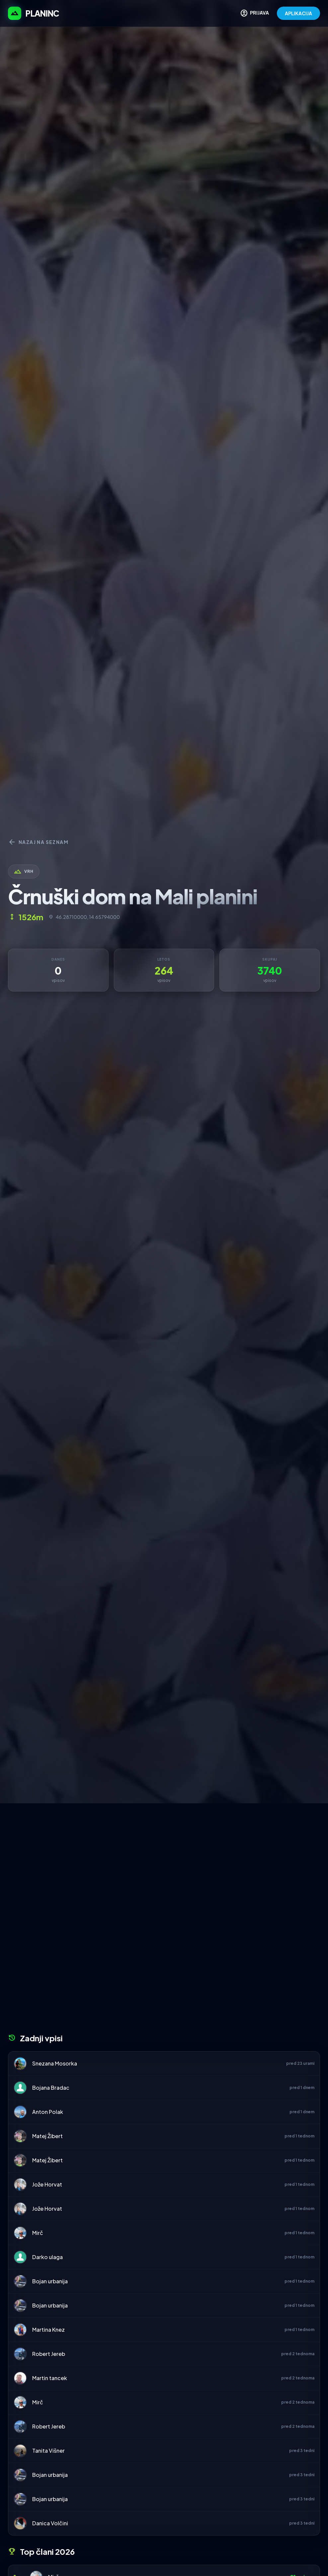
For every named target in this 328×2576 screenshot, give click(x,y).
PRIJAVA (254, 13)
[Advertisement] (164, 1853)
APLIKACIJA (298, 13)
